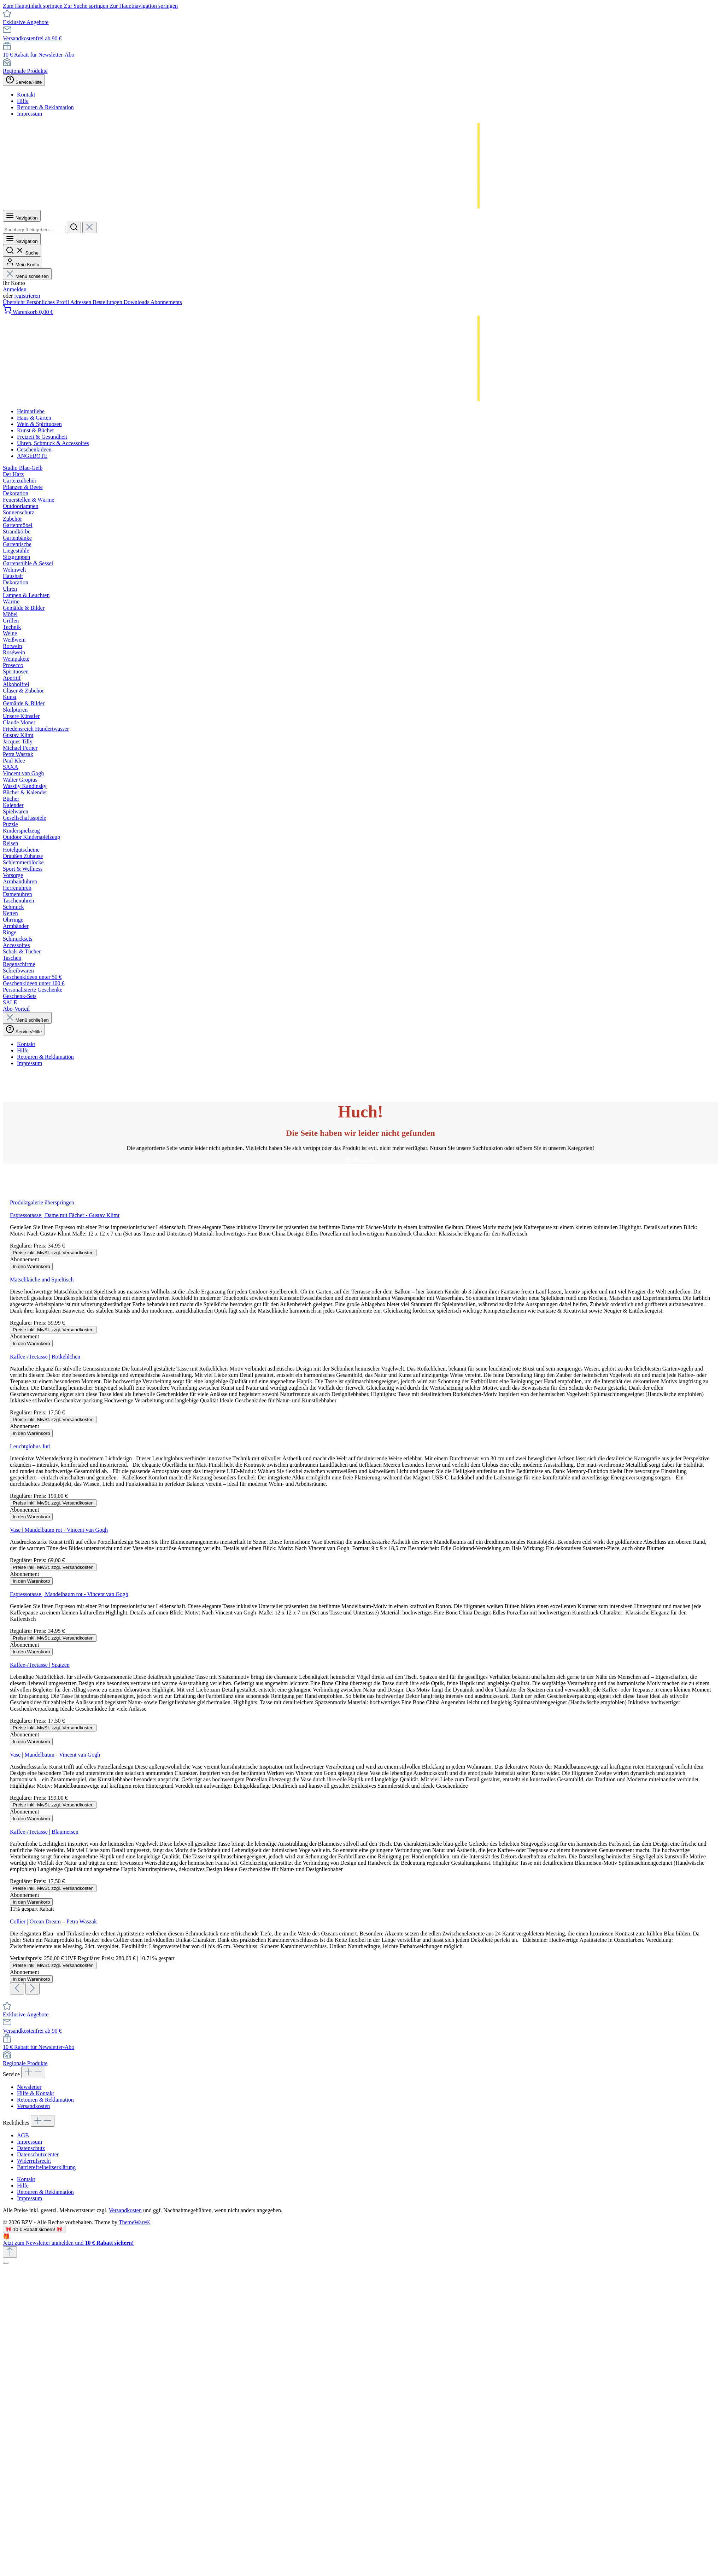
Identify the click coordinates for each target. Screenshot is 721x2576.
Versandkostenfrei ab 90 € (32, 38)
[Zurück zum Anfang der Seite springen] (10, 2252)
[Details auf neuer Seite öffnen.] (360, 2239)
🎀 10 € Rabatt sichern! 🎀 (34, 2229)
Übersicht (14, 302)
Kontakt (26, 95)
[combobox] (34, 229)
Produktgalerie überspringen (42, 1202)
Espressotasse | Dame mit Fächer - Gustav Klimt (64, 1215)
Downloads (137, 302)
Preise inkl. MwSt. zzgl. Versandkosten (53, 1252)
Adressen (81, 302)
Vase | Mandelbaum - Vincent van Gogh (55, 1755)
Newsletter (29, 2087)
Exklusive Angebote (25, 22)
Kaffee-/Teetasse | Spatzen (40, 1665)
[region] (360, 1596)
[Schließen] (5, 2263)
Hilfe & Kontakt (35, 2093)
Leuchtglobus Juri (30, 1446)
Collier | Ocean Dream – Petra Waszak (53, 1921)
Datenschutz (31, 2148)
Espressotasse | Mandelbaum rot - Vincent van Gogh (69, 1594)
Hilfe (23, 101)
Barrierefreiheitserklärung (46, 2167)
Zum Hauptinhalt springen (33, 6)
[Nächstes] (32, 1988)
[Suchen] (74, 227)
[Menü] (22, 216)
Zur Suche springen (87, 6)
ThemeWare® (135, 2222)
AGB (23, 2135)
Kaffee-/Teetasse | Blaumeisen (44, 1832)
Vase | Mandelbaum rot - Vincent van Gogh (59, 1530)
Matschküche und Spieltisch (42, 1280)
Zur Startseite (360, 1161)
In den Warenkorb (31, 1266)
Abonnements (166, 302)
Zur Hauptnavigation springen (144, 6)
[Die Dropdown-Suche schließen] (89, 227)
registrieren (27, 296)
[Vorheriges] (17, 1988)
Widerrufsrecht (34, 2161)
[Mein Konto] (22, 262)
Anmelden (15, 289)
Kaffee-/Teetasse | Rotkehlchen (45, 1357)
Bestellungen (108, 302)
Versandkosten (33, 2106)
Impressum (29, 114)
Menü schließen (27, 276)
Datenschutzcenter (38, 2154)
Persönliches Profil (48, 302)
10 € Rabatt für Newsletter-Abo (38, 55)
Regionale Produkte (25, 71)
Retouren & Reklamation (45, 107)
